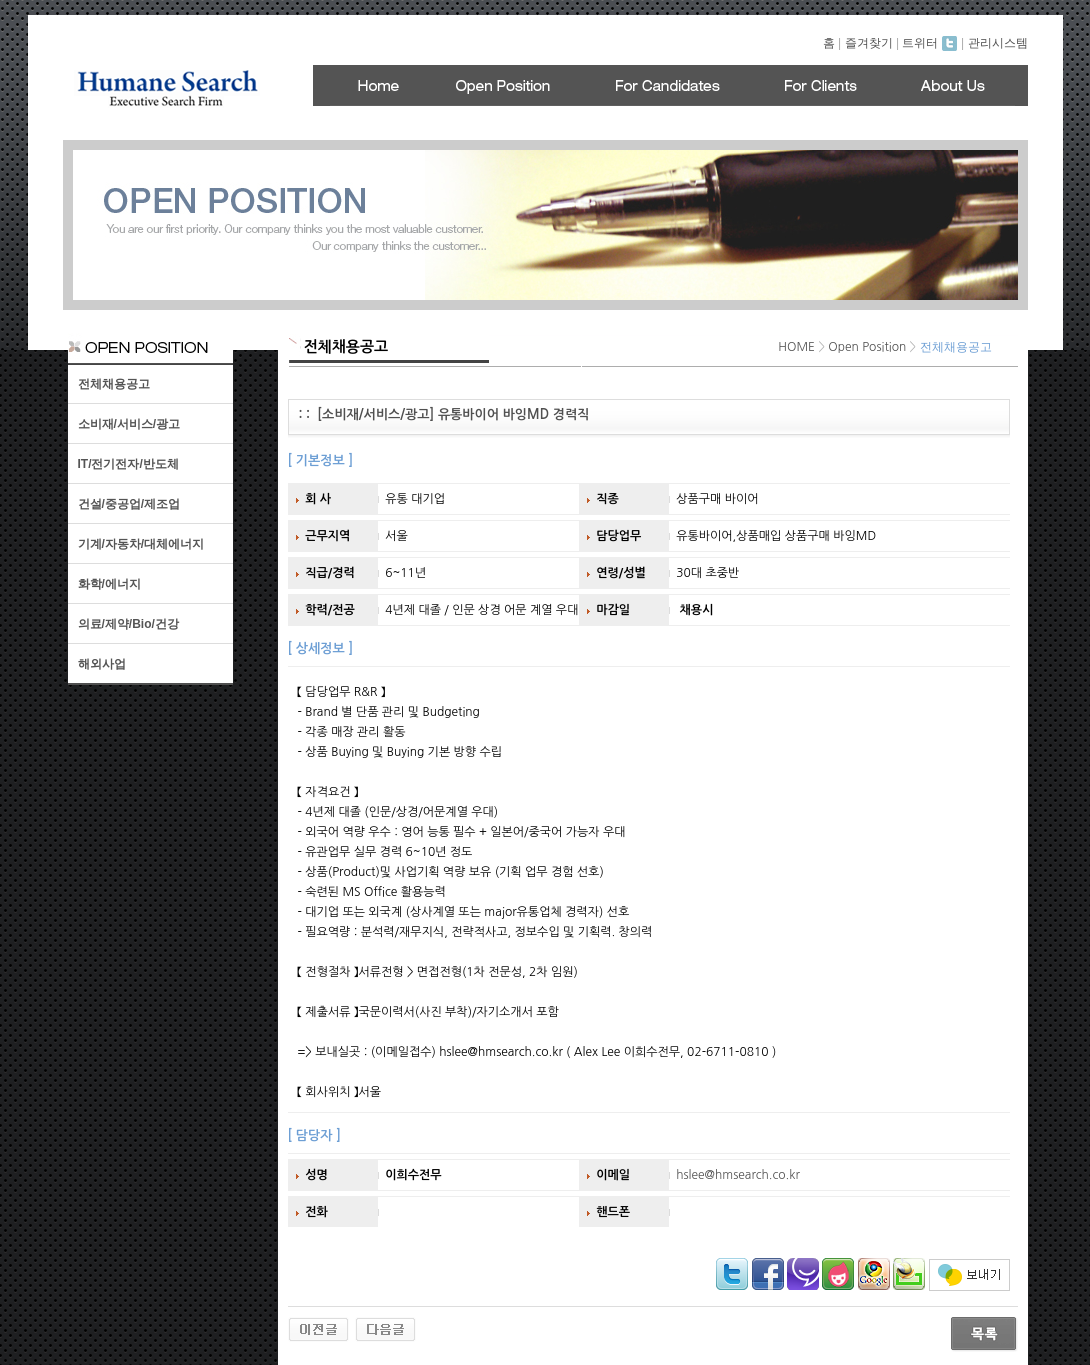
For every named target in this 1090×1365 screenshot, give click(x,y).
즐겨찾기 (869, 43)
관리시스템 (998, 43)
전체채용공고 (114, 384)
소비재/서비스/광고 (129, 424)
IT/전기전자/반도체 (128, 464)
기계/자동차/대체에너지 (141, 544)
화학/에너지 (109, 584)
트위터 (929, 43)
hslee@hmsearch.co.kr (738, 1175)
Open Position (867, 347)
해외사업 (102, 664)
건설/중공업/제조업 (129, 504)
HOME (796, 347)
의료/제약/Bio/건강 (128, 624)
